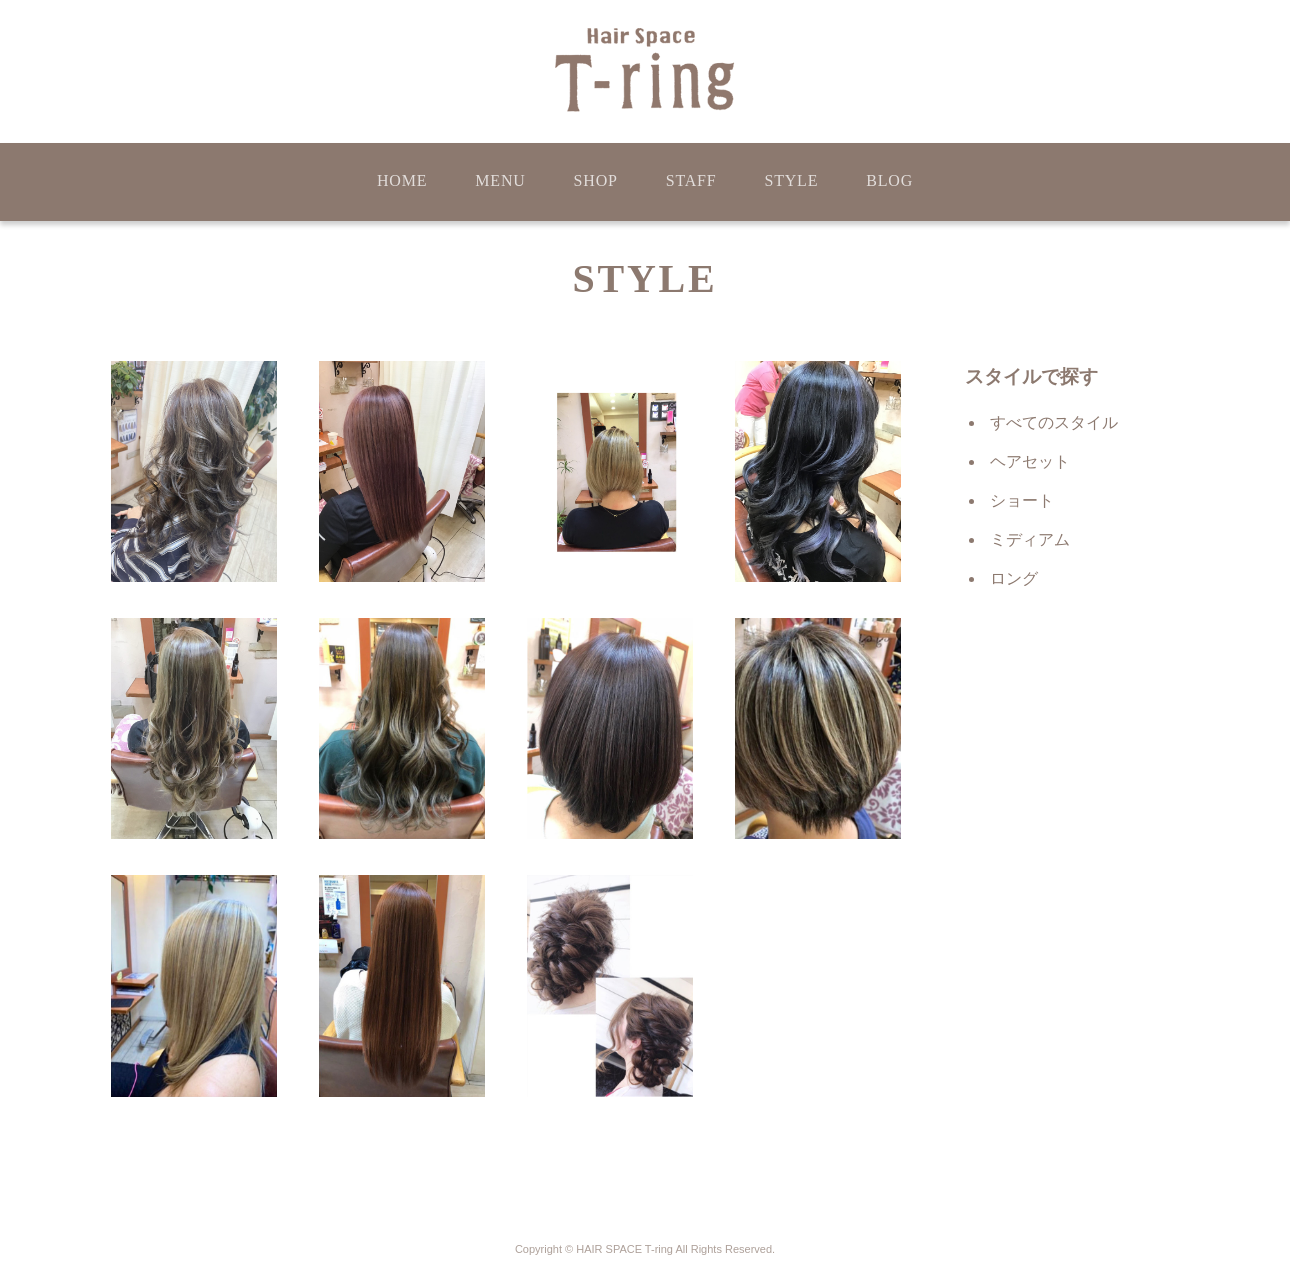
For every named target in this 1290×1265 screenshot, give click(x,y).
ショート (1022, 500)
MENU (500, 180)
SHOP (596, 180)
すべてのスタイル (1054, 422)
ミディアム (1030, 539)
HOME (402, 180)
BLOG (889, 180)
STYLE (791, 180)
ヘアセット (1030, 461)
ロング (1014, 578)
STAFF (691, 180)
